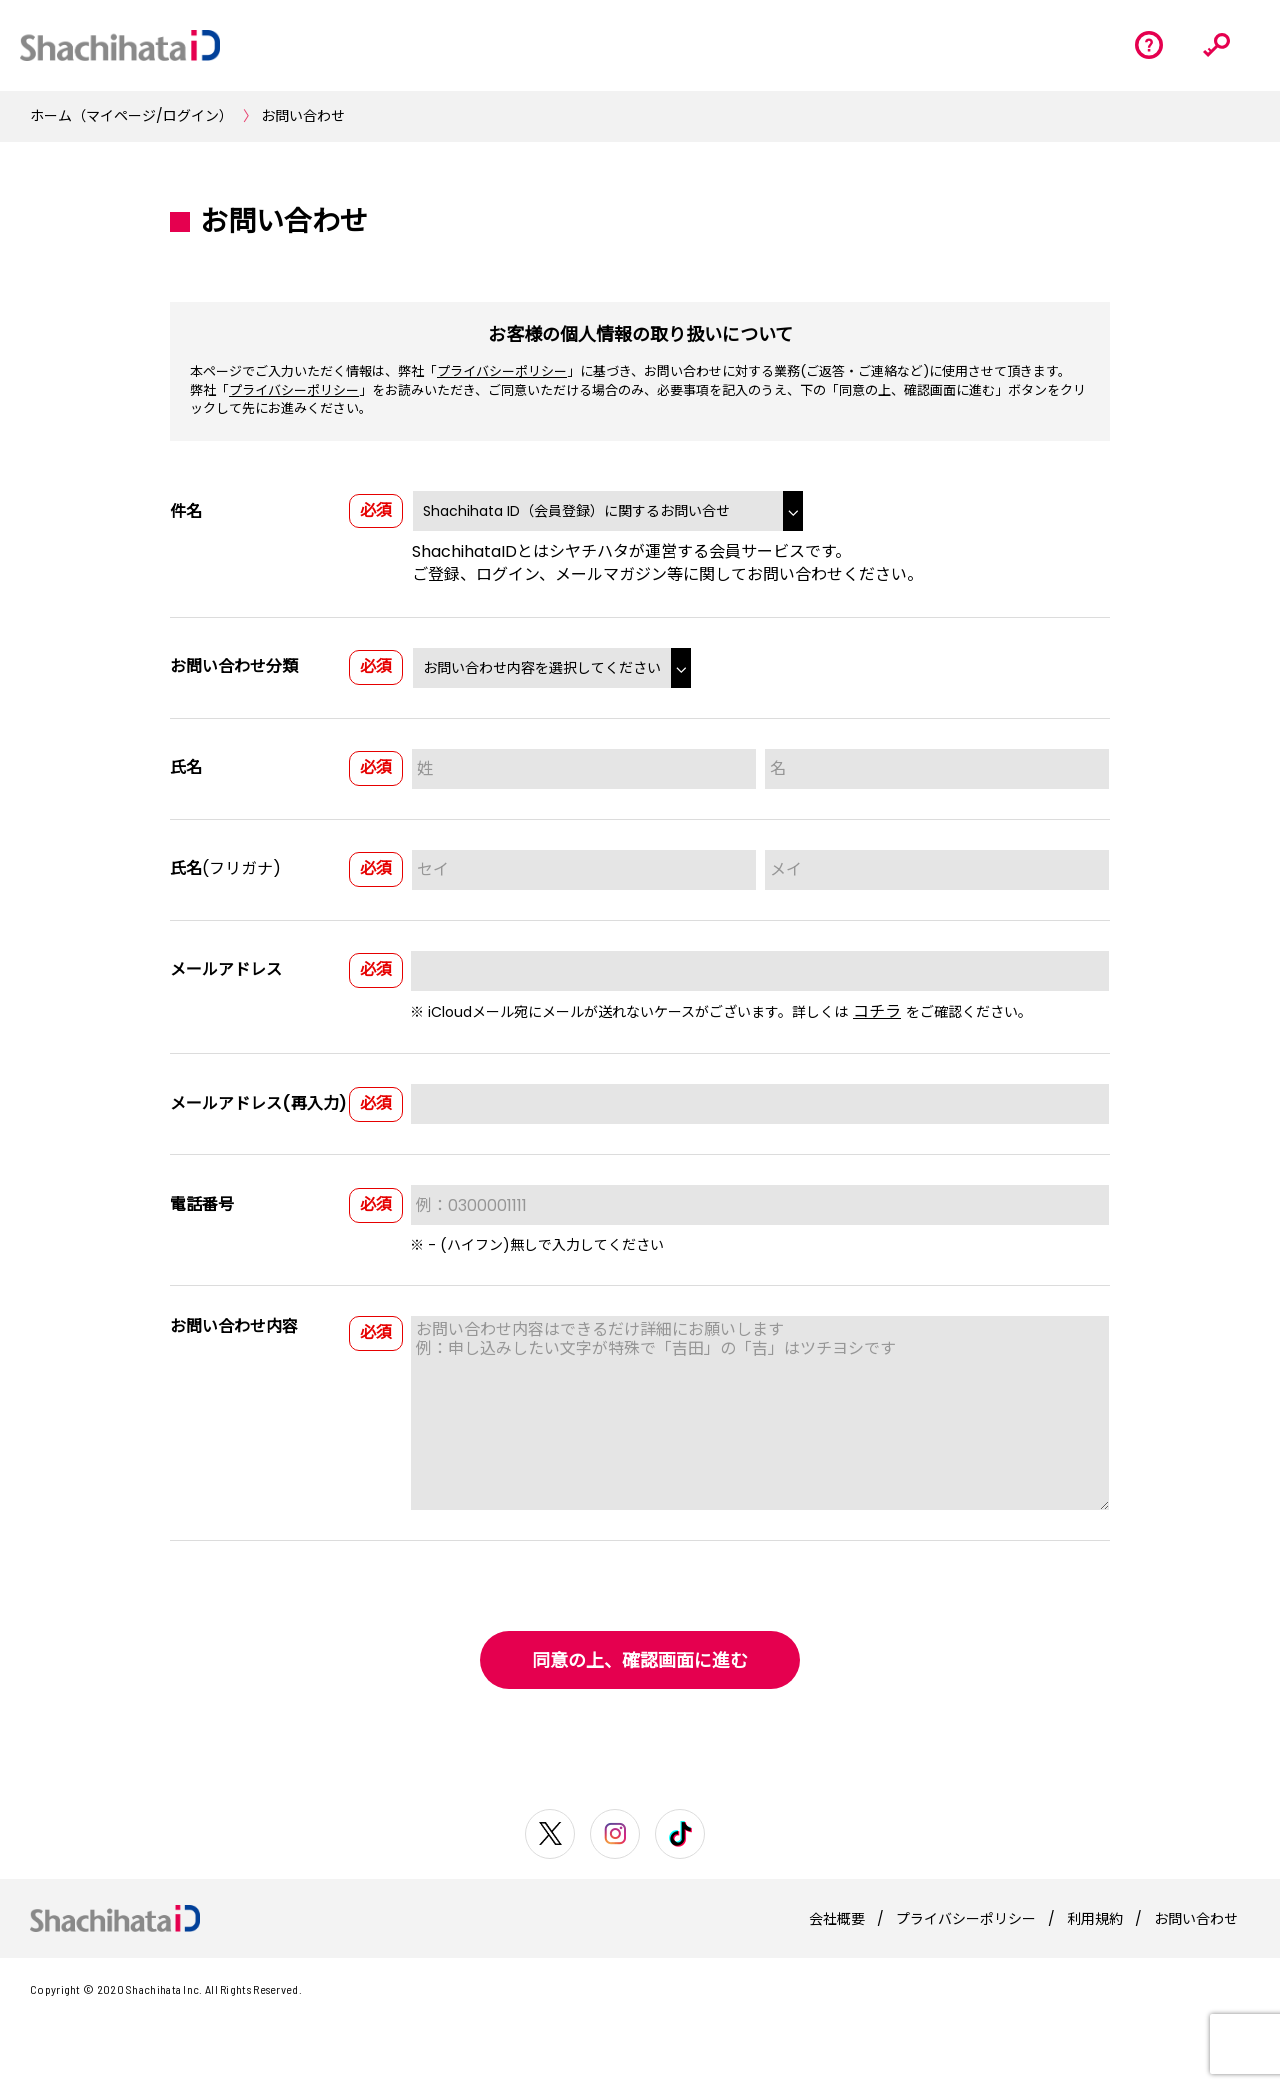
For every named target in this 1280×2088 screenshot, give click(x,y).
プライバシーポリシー (502, 371)
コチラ (877, 1011)
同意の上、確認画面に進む (640, 1660)
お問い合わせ (303, 116)
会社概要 (837, 1919)
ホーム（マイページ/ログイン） (131, 116)
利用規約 (1095, 1919)
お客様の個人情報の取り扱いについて (640, 334)
